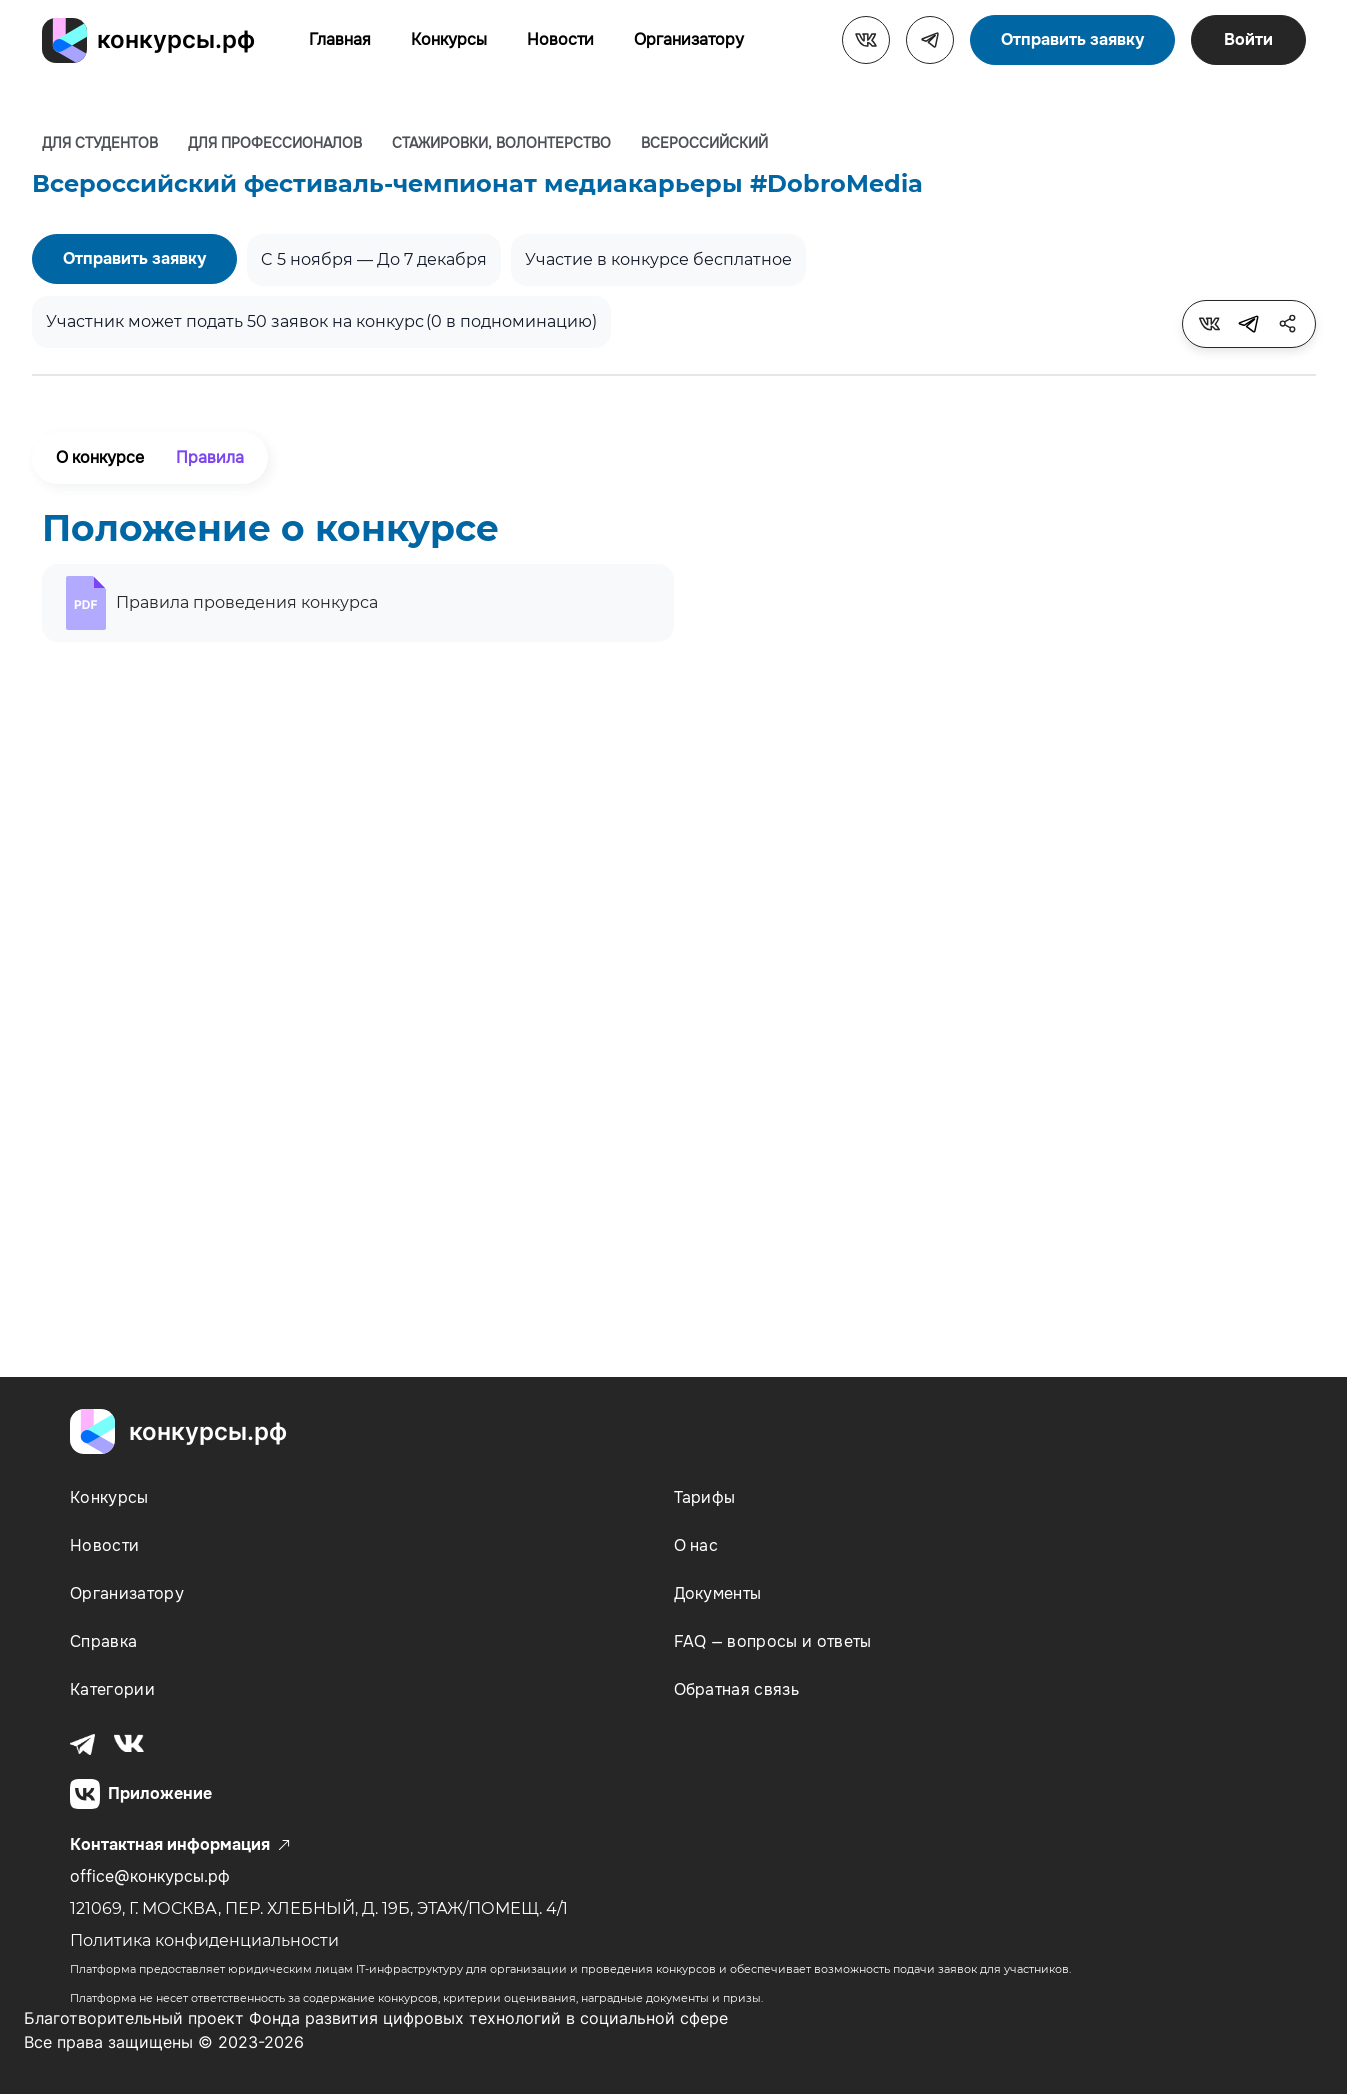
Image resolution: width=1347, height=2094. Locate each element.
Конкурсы (449, 39)
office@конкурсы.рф (150, 1876)
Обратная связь (736, 1689)
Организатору (689, 39)
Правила (210, 457)
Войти (1248, 39)
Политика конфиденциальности (204, 1940)
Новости (560, 39)
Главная (340, 39)
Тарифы (705, 1497)
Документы (718, 1593)
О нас (696, 1545)
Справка (103, 1641)
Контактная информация (180, 1845)
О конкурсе (100, 457)
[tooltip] (1210, 324)
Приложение (141, 1794)
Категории (112, 1689)
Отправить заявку (1072, 39)
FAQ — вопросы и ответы (773, 1641)
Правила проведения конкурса (247, 602)
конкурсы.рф (176, 39)
